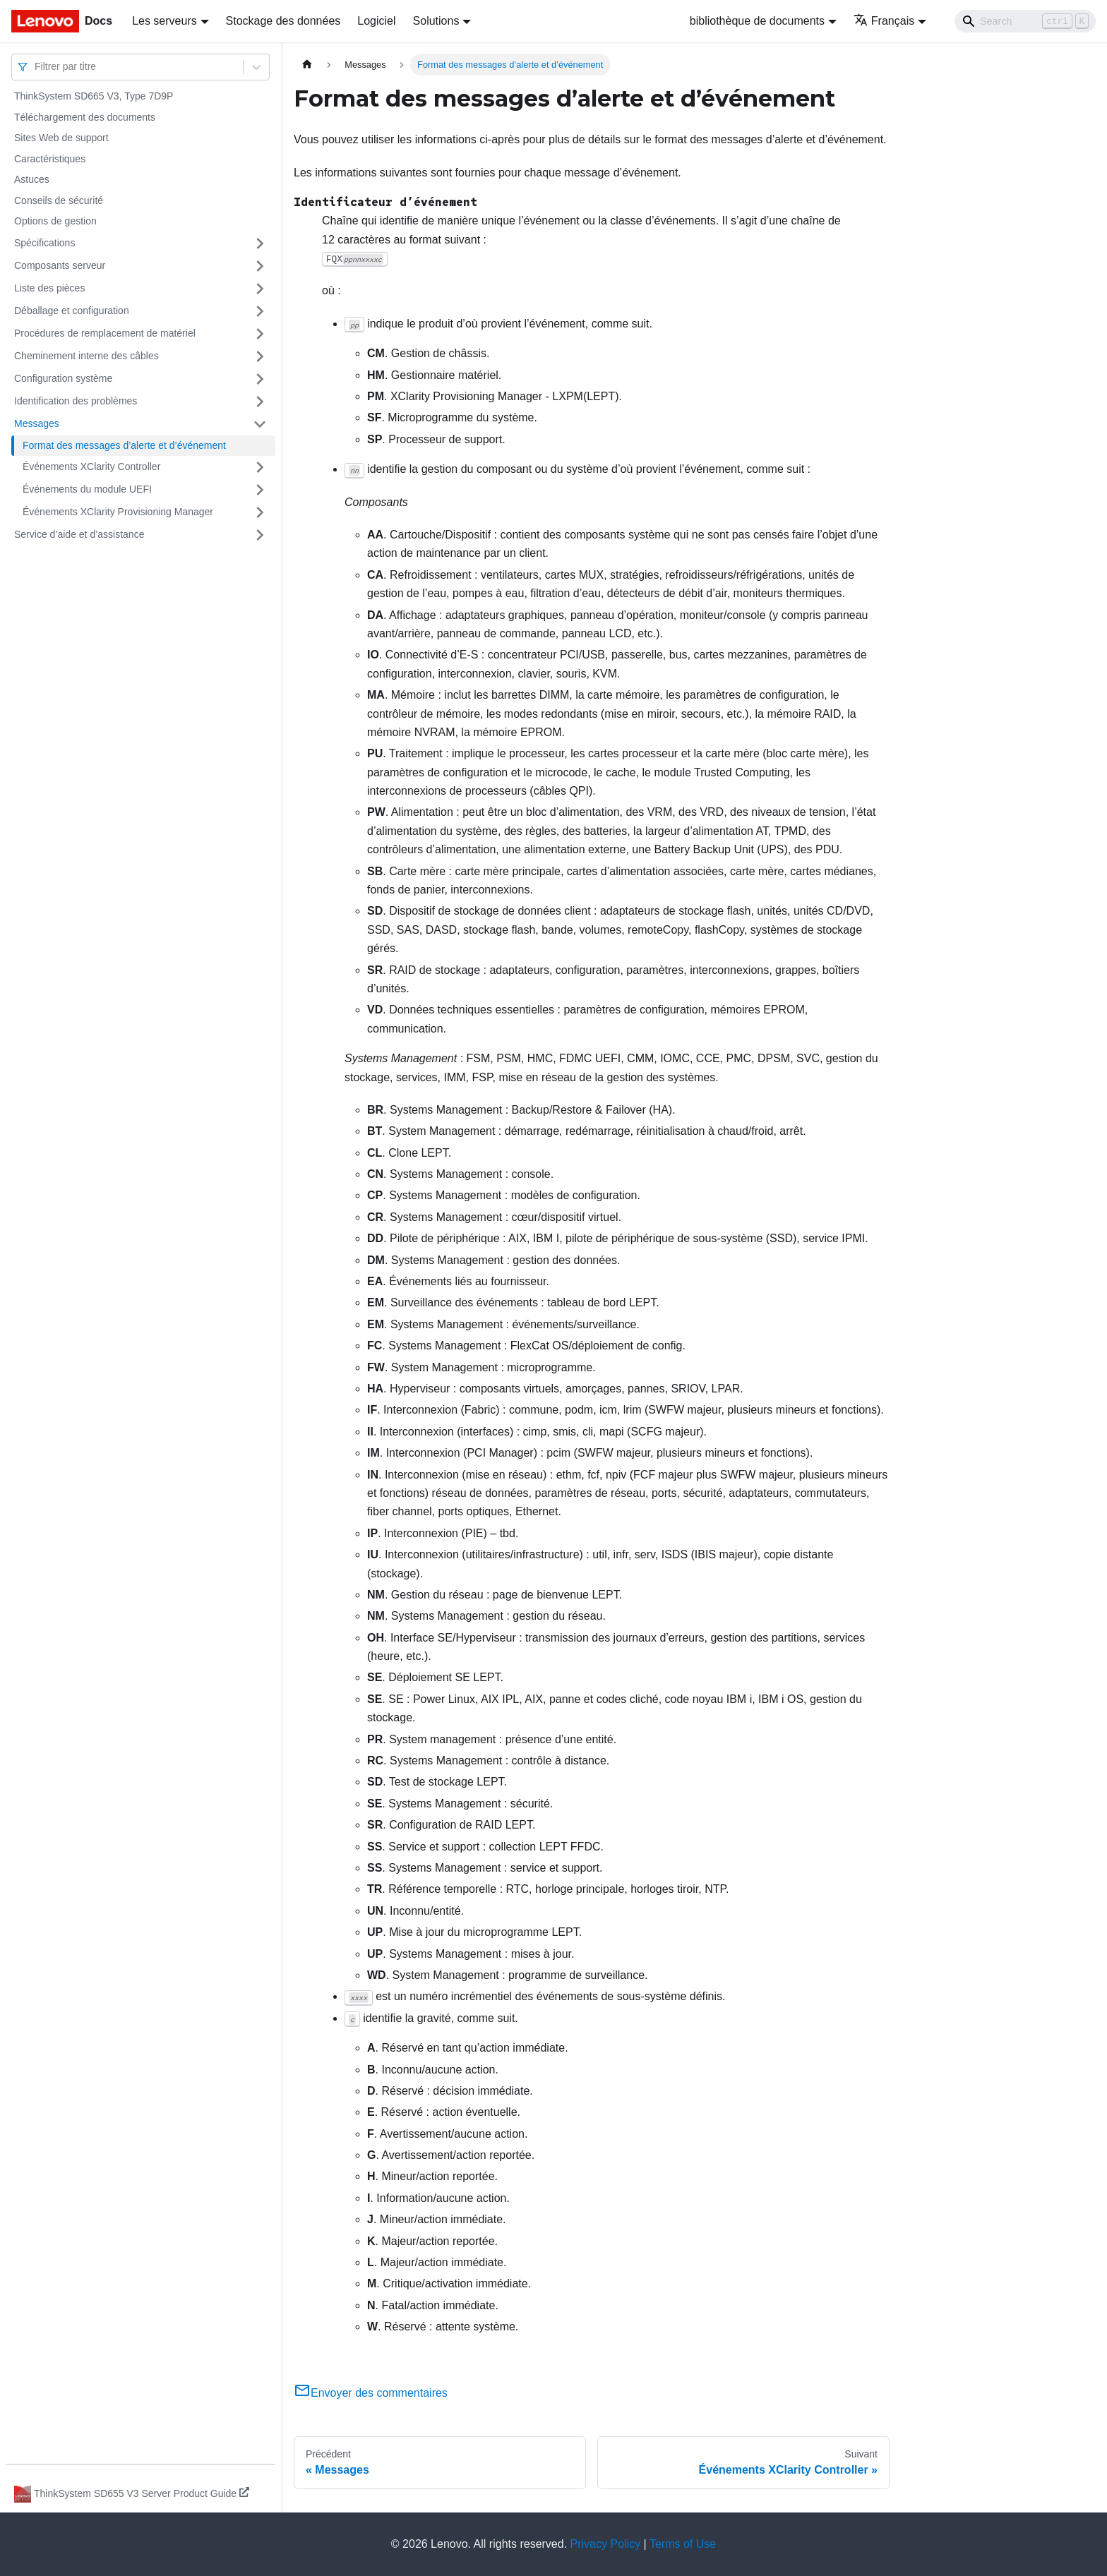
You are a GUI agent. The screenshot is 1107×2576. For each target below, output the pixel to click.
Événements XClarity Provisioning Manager (118, 511)
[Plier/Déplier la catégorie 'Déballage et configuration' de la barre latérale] (259, 311)
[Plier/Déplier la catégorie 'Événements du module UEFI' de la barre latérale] (259, 490)
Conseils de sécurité (58, 200)
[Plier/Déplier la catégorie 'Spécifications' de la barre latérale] (259, 243)
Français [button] (884, 21)
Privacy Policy (605, 2544)
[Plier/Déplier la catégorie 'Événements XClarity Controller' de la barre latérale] (259, 467)
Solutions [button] (436, 21)
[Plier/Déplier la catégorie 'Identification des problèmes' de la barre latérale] (259, 401)
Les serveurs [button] (164, 21)
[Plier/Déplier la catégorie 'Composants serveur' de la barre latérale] (259, 266)
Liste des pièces (49, 288)
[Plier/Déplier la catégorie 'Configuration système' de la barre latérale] (259, 379)
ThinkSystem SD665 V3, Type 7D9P (93, 96)
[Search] (1025, 21)
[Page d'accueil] (307, 65)
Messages (36, 423)
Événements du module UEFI (87, 489)
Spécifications (44, 242)
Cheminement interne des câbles (86, 355)
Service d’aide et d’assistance (79, 534)
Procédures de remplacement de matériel (105, 333)
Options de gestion (55, 221)
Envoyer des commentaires (371, 2393)
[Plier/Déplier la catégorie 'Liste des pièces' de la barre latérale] (259, 288)
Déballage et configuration (71, 310)
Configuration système (63, 378)
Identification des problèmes (75, 401)
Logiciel (376, 21)
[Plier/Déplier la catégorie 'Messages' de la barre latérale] (259, 424)
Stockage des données (283, 21)
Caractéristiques (49, 158)
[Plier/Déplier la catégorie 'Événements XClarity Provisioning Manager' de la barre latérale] (259, 512)
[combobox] (36, 67)
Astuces (31, 179)
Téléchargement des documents (84, 117)
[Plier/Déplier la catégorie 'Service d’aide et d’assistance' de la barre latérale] (259, 535)
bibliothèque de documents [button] (757, 21)
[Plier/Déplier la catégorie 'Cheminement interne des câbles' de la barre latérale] (259, 356)
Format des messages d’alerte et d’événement (124, 445)
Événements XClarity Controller (91, 466)
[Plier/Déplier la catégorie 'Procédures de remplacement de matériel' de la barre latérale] (259, 334)
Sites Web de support (61, 137)
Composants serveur (59, 265)
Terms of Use (683, 2544)
